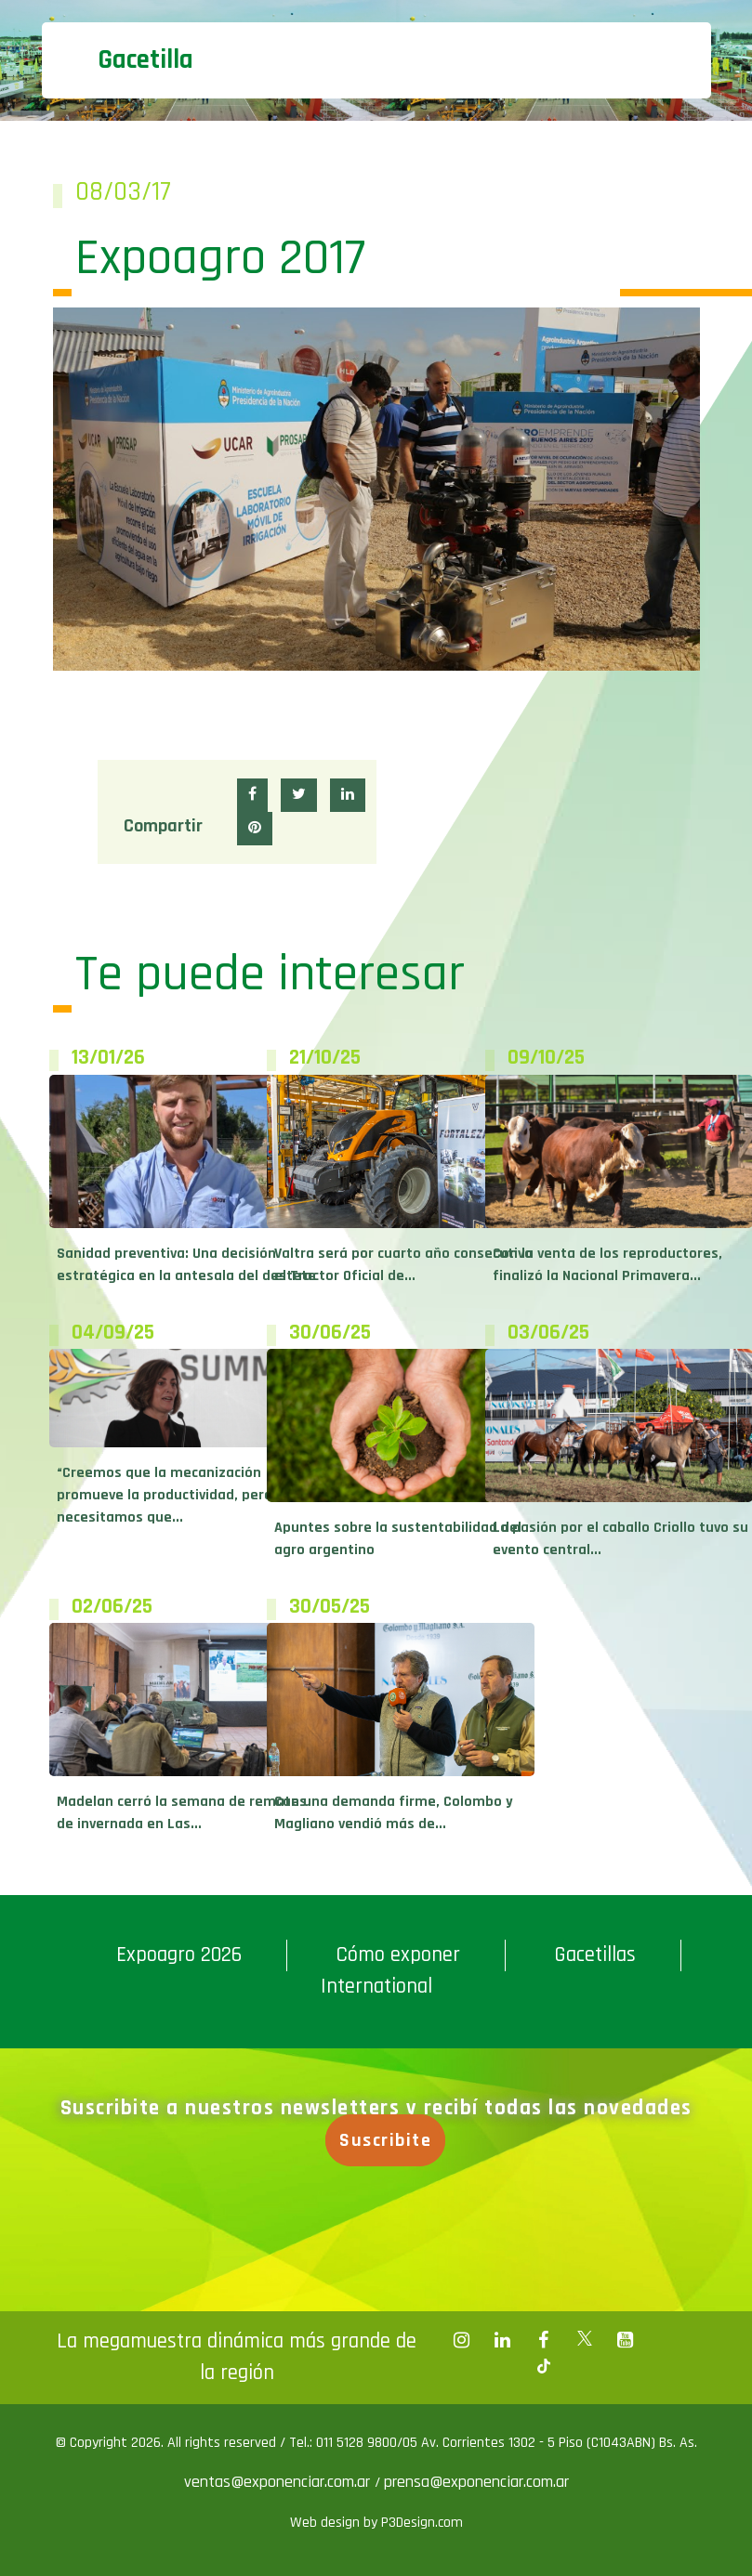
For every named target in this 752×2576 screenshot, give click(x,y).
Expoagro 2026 (179, 1955)
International (376, 1986)
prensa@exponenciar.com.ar (476, 2481)
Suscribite (391, 2140)
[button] (252, 795)
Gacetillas (595, 1955)
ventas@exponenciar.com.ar (279, 2481)
